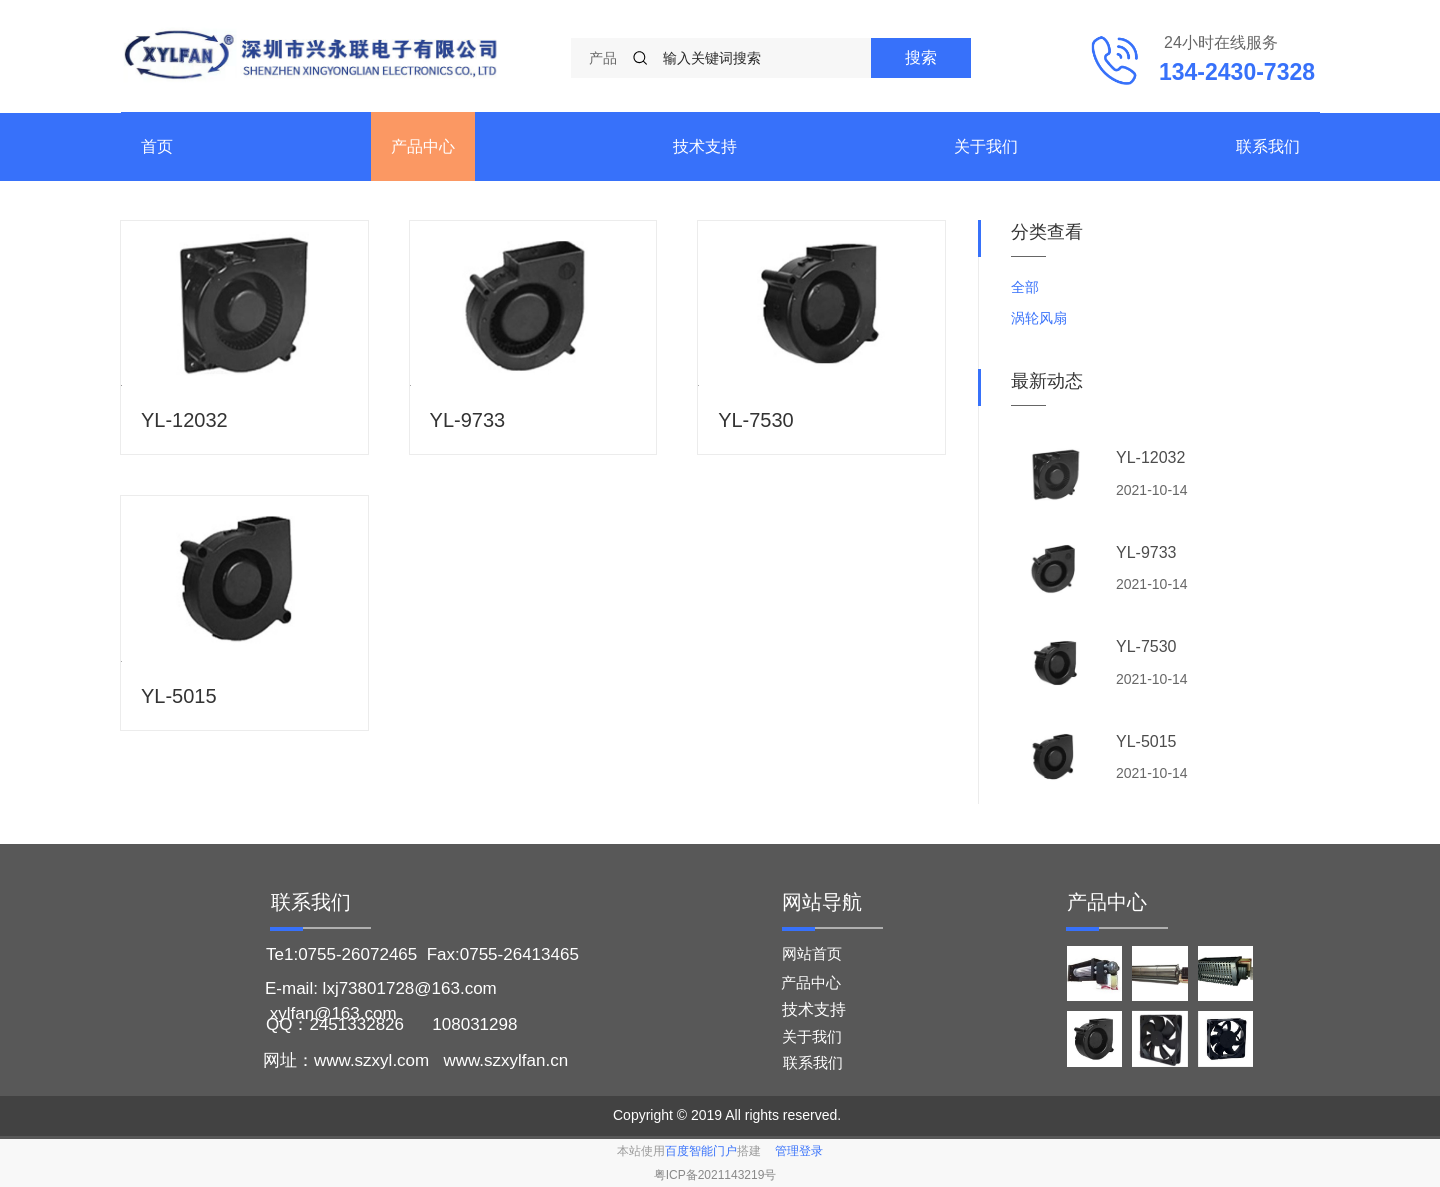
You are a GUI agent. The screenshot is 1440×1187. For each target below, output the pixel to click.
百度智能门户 (701, 1151)
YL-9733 (468, 420)
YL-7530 (756, 420)
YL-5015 (179, 696)
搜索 (921, 57)
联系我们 (1268, 146)
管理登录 (799, 1151)
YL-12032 (184, 420)
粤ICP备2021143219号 (715, 1175)
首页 (157, 146)
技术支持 (705, 146)
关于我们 (986, 146)
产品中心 (423, 146)
